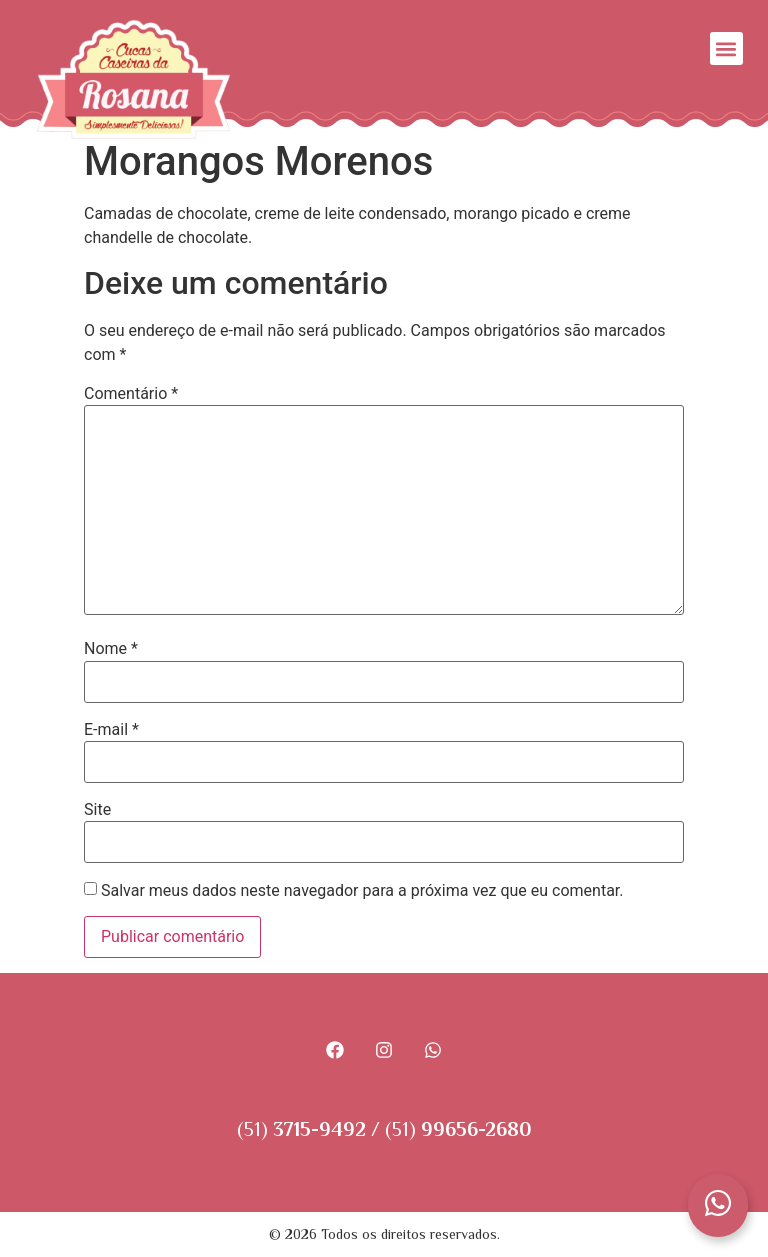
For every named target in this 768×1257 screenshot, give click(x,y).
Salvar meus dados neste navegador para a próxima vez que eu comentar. (362, 891)
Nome (111, 649)
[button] (726, 48)
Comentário (131, 394)
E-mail (111, 730)
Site (97, 810)
